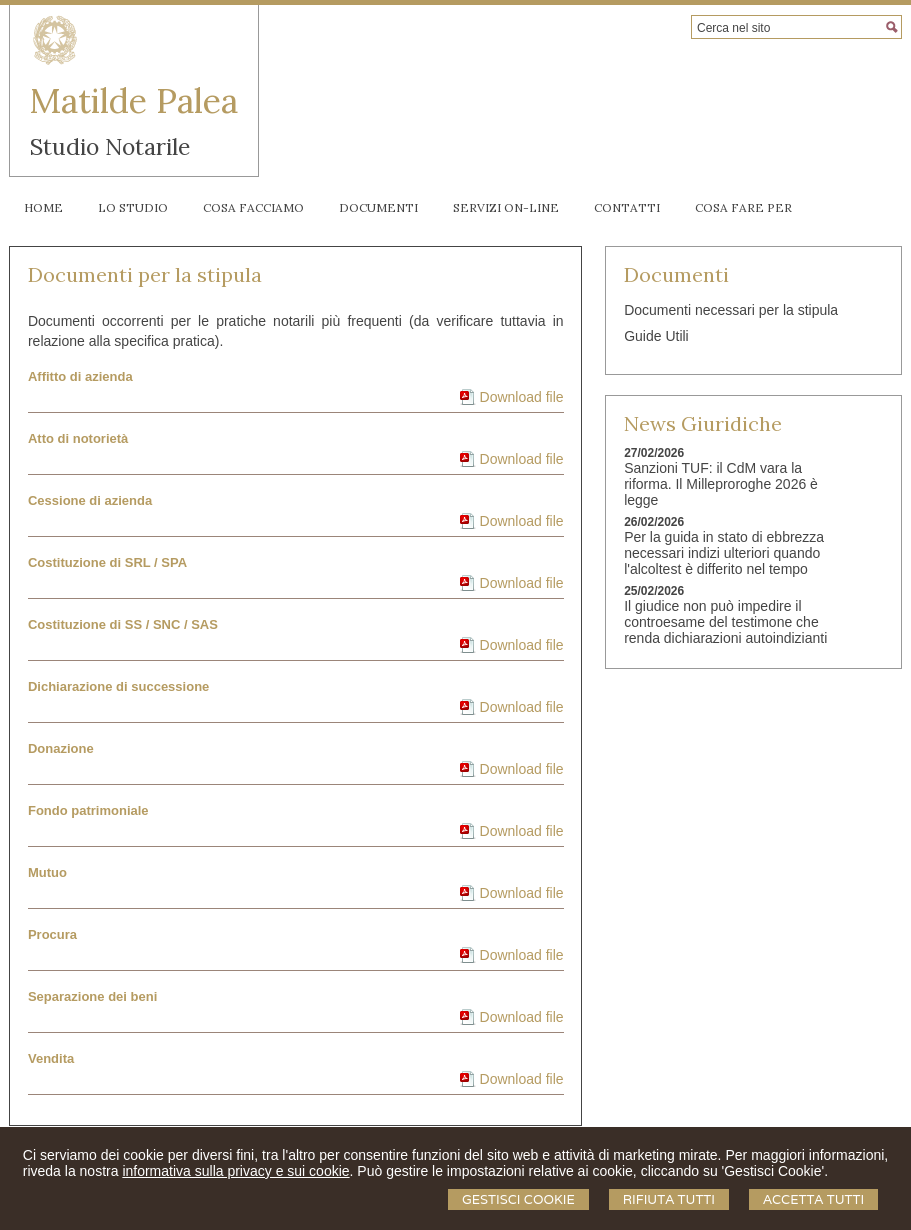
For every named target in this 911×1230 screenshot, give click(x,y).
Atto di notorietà (78, 438)
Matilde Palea (134, 100)
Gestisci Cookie (518, 1199)
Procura (52, 934)
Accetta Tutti (813, 1199)
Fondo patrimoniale (88, 810)
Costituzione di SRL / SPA (107, 562)
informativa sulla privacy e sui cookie (235, 1171)
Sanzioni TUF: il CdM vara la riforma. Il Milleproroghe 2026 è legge (721, 484)
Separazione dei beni (92, 996)
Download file (522, 397)
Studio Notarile (110, 146)
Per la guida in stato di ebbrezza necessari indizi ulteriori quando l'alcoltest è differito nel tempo (724, 553)
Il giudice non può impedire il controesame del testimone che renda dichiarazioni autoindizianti (725, 622)
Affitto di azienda (80, 376)
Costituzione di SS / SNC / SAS (123, 624)
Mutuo (47, 872)
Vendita (51, 1058)
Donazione (61, 748)
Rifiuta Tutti (669, 1199)
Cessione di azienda (90, 500)
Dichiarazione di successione (118, 686)
